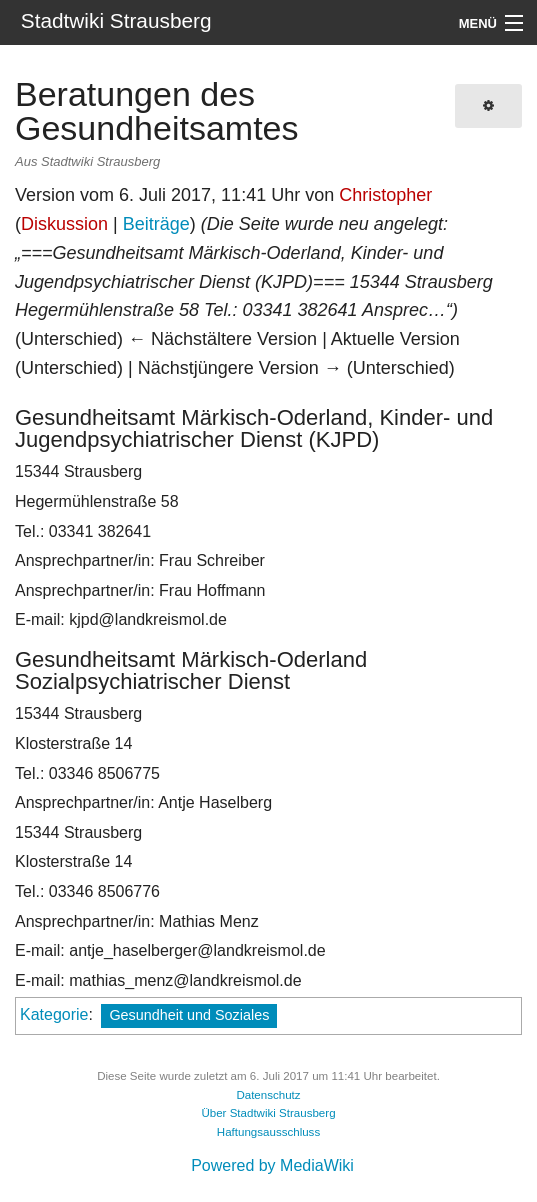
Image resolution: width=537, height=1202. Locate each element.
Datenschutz (268, 1095)
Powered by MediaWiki (272, 1165)
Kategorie (54, 1014)
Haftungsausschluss (268, 1132)
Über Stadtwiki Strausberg (268, 1113)
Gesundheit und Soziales (189, 1015)
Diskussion (64, 224)
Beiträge (156, 224)
